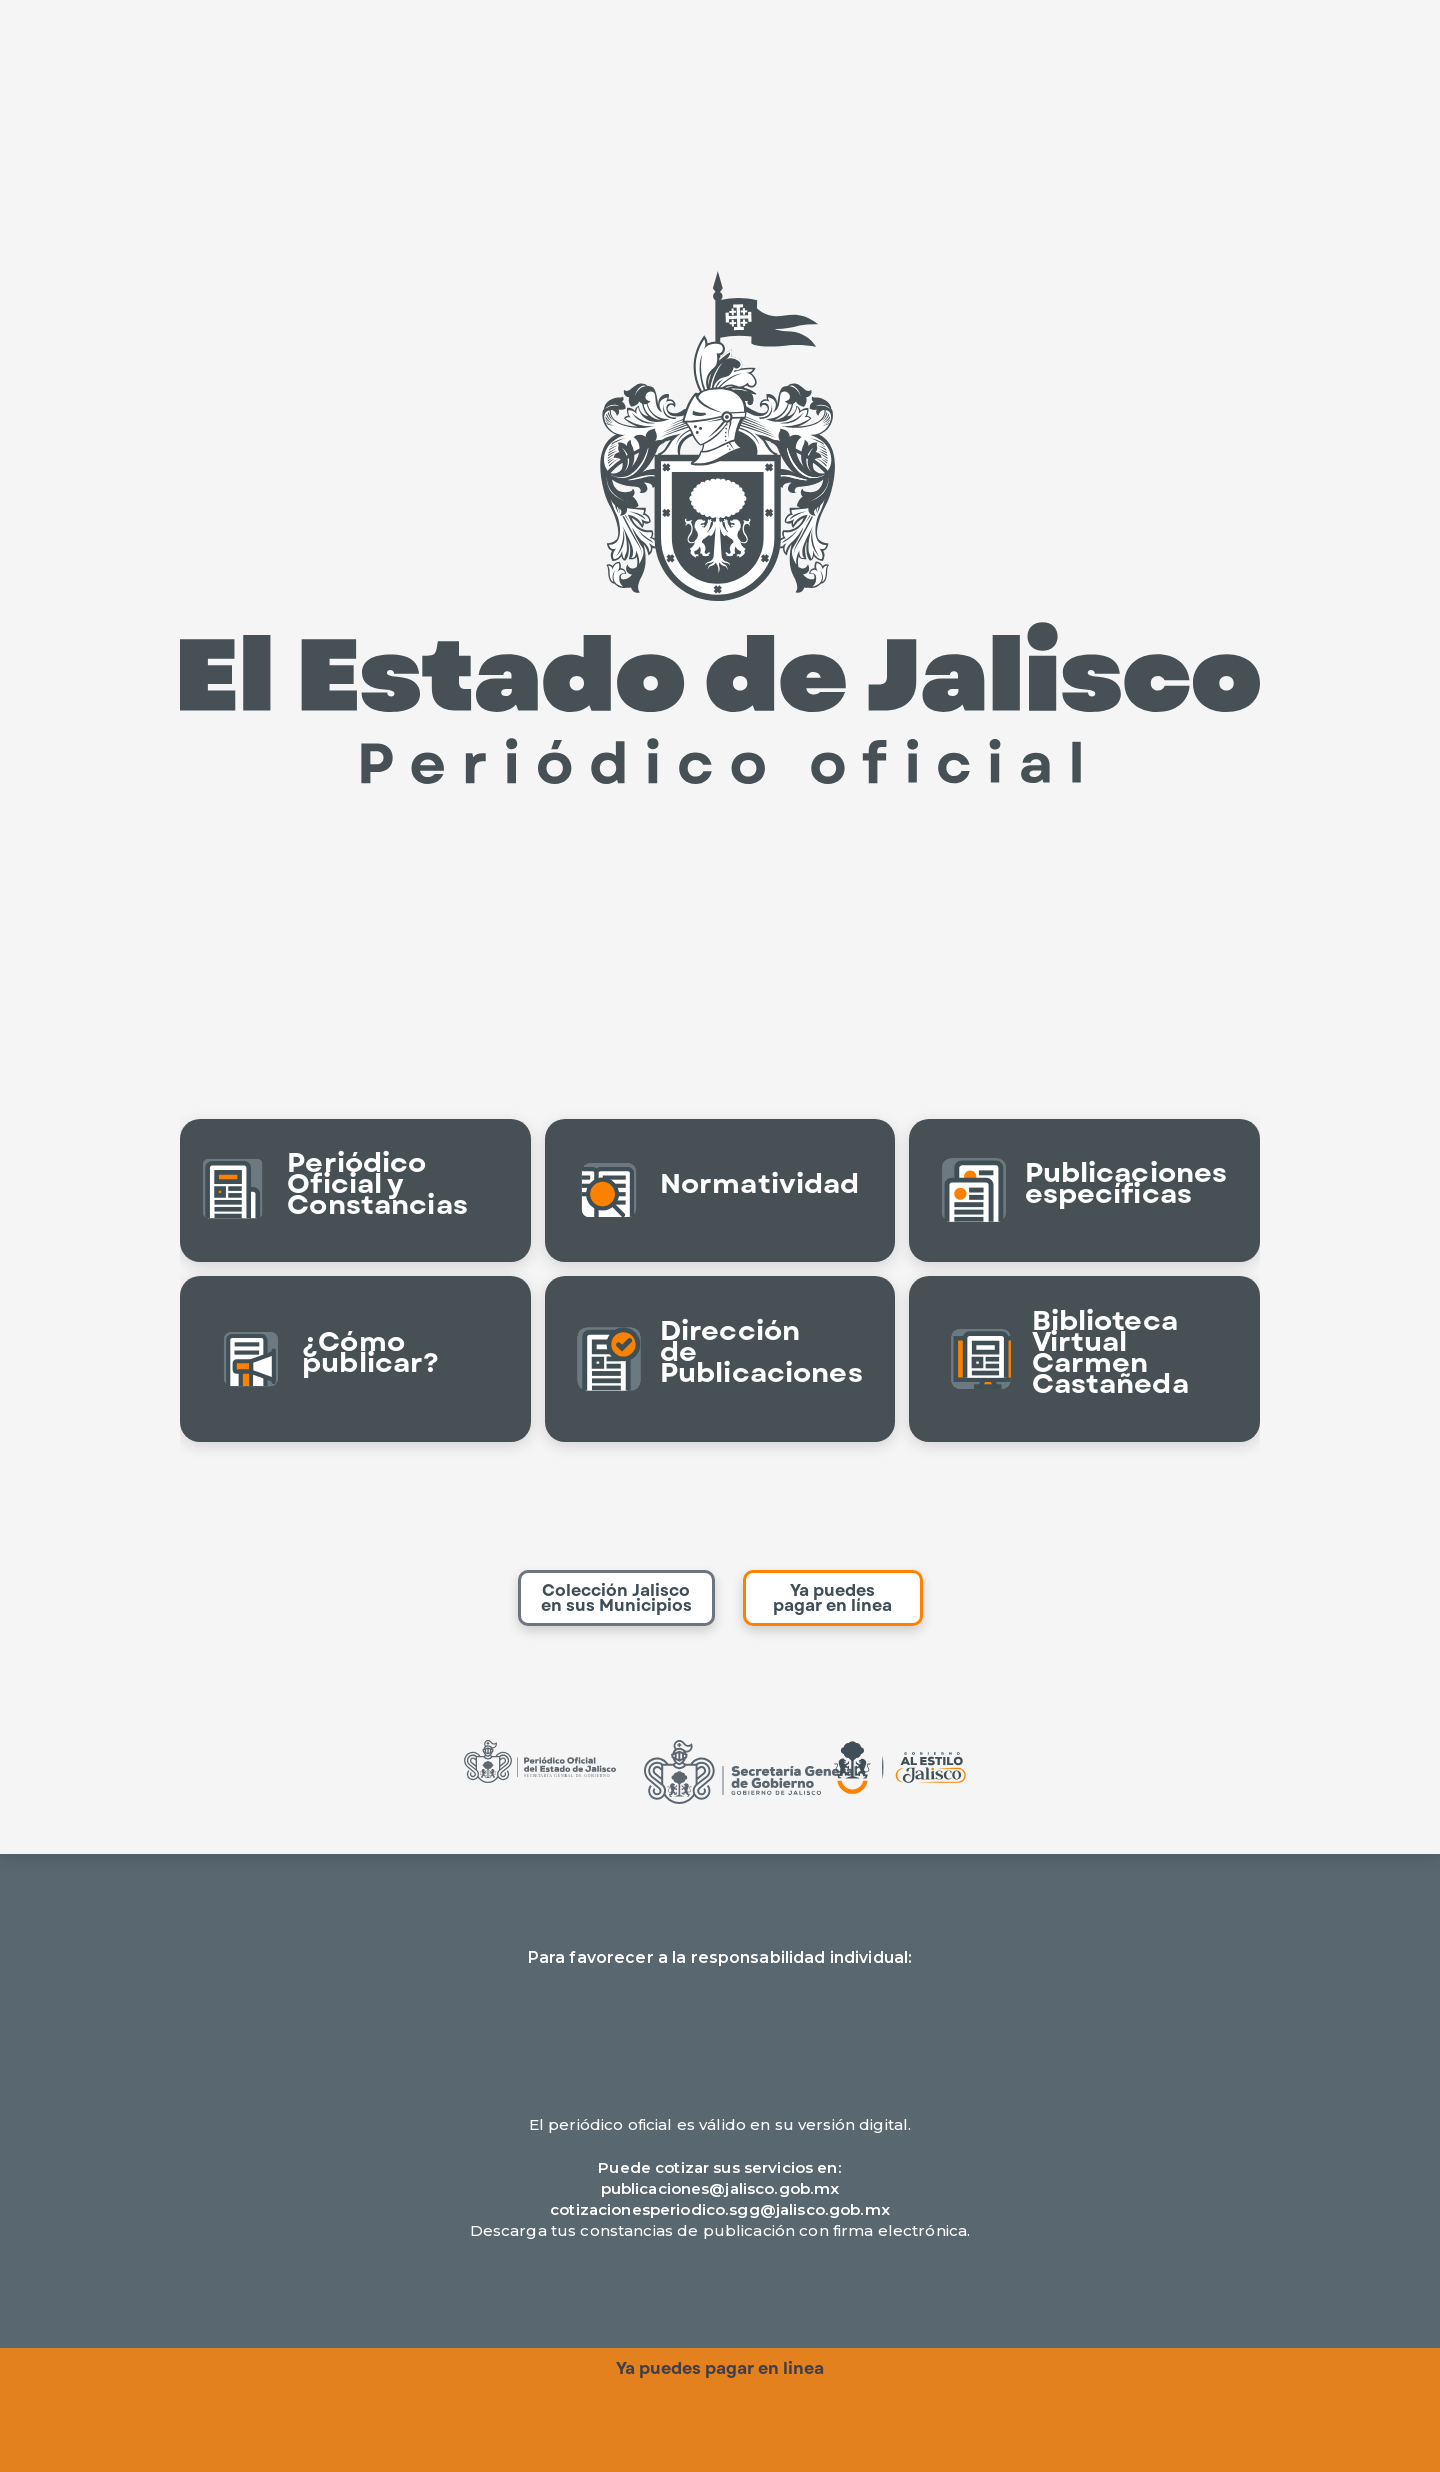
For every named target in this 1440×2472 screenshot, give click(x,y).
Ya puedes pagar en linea (720, 2368)
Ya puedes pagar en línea (832, 1598)
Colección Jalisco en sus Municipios (616, 1598)
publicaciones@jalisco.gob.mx (720, 2188)
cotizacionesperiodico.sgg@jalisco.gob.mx (720, 2209)
